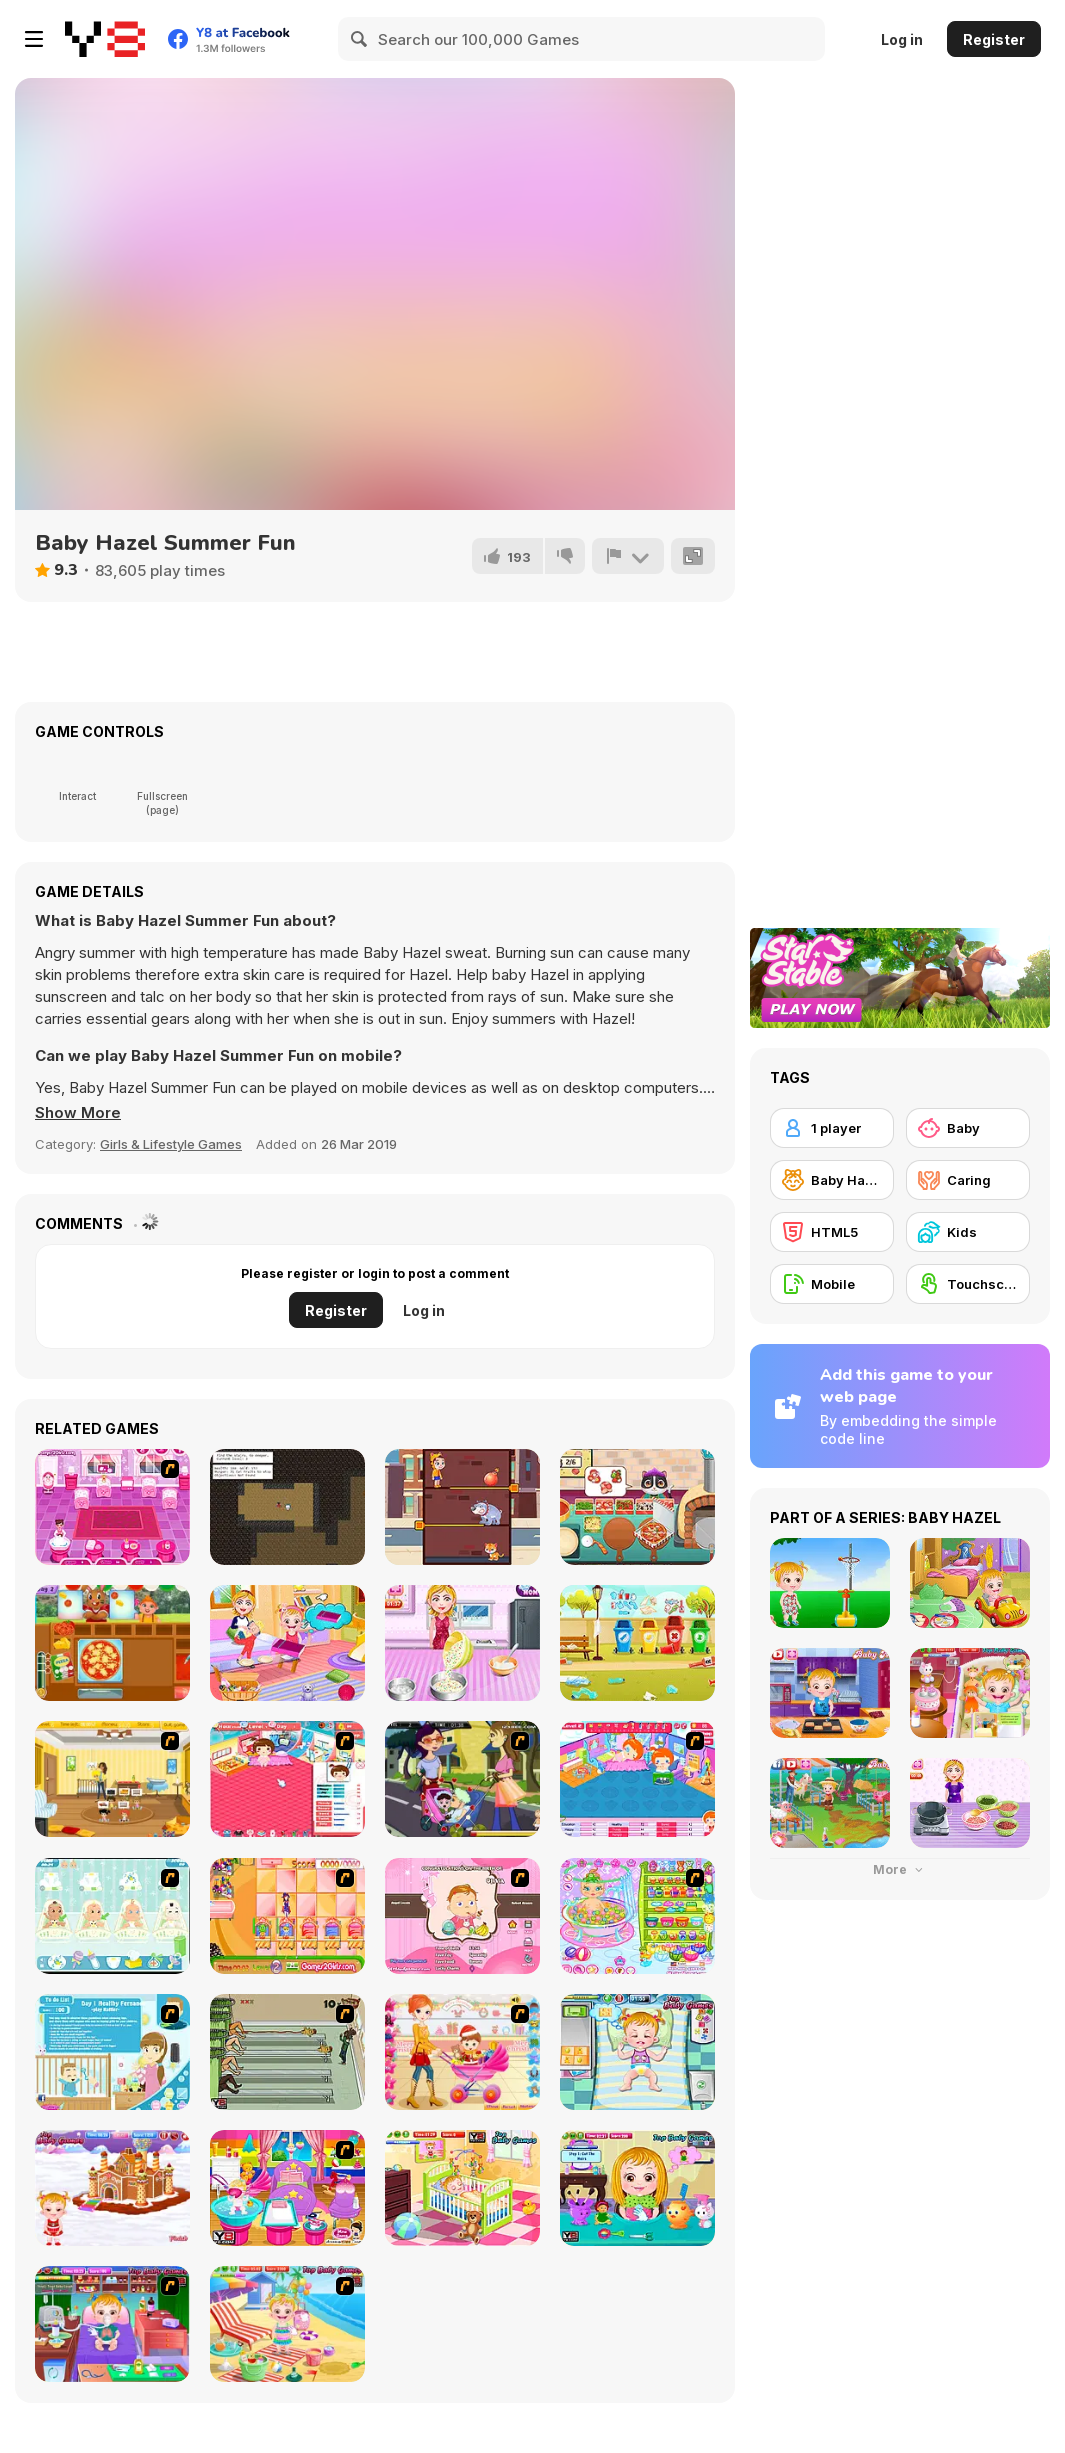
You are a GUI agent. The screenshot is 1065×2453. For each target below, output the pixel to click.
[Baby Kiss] (462, 1779)
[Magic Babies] (287, 1916)
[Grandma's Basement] (287, 1507)
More (900, 1869)
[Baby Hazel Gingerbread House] (112, 2188)
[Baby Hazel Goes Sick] (112, 2324)
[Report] (628, 556)
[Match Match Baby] (462, 1916)
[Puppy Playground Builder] (637, 1643)
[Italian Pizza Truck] (112, 1643)
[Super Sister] (112, 2052)
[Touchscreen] (968, 1284)
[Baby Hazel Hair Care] (637, 2188)
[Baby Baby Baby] (287, 2052)
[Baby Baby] (287, 1779)
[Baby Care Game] (112, 1507)
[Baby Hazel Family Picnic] (287, 1643)
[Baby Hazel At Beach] (287, 2324)
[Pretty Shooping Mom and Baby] (462, 2052)
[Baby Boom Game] (112, 1916)
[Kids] (968, 1232)
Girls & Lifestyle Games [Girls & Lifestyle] (171, 1144)
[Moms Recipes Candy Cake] (462, 1643)
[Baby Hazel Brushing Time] (462, 2188)
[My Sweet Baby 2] (637, 1779)
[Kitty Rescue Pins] (462, 1507)
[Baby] (968, 1128)
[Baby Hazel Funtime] (637, 2052)
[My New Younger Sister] (287, 2188)
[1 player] (832, 1128)
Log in (902, 39)
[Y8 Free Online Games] (105, 39)
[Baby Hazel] (832, 1180)
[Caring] (968, 1180)
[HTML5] (832, 1232)
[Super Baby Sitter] (112, 1779)
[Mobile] (832, 1284)
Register (994, 39)
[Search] (360, 39)
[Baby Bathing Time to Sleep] (637, 1916)
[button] (78, 1113)
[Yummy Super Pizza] (637, 1507)
